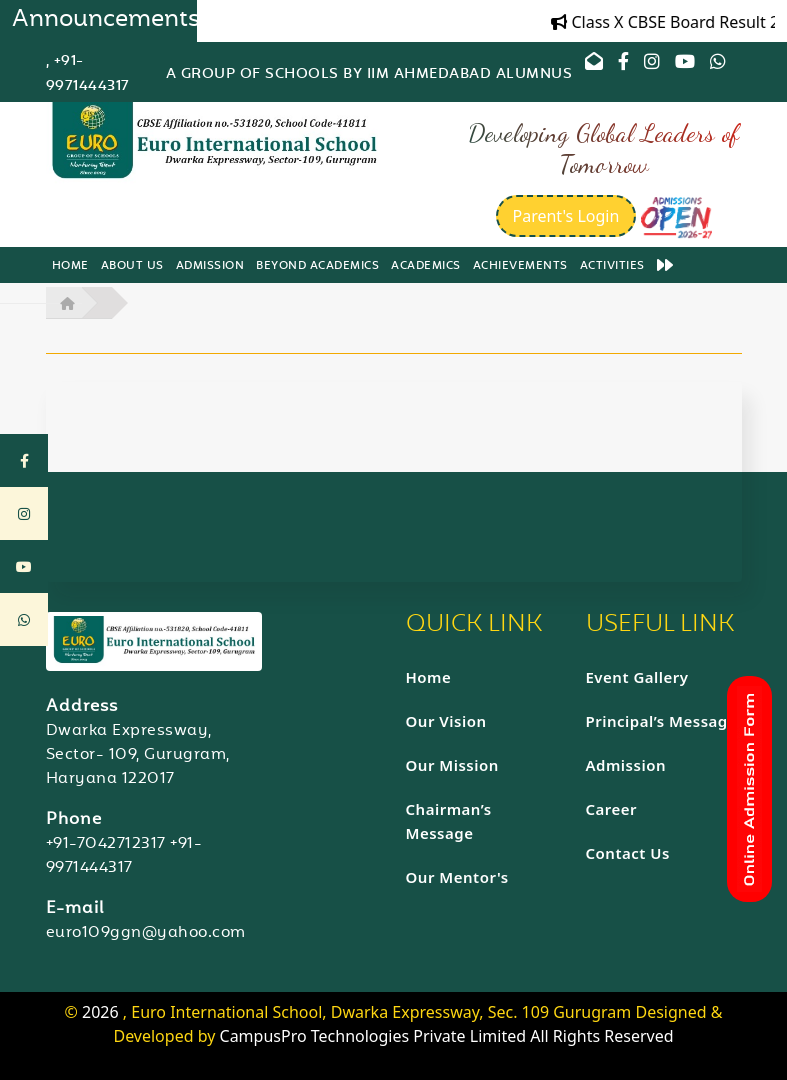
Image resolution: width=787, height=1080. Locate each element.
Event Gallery (637, 677)
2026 (102, 1012)
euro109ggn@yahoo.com (146, 933)
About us (132, 266)
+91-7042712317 (106, 844)
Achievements (520, 266)
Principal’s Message (662, 721)
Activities (612, 266)
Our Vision (446, 721)
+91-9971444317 (124, 856)
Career (612, 809)
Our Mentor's (457, 877)
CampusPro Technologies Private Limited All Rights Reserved (447, 1036)
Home (70, 266)
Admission (210, 266)
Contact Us (628, 853)
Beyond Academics (317, 266)
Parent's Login (566, 216)
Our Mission (452, 765)
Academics (426, 266)
